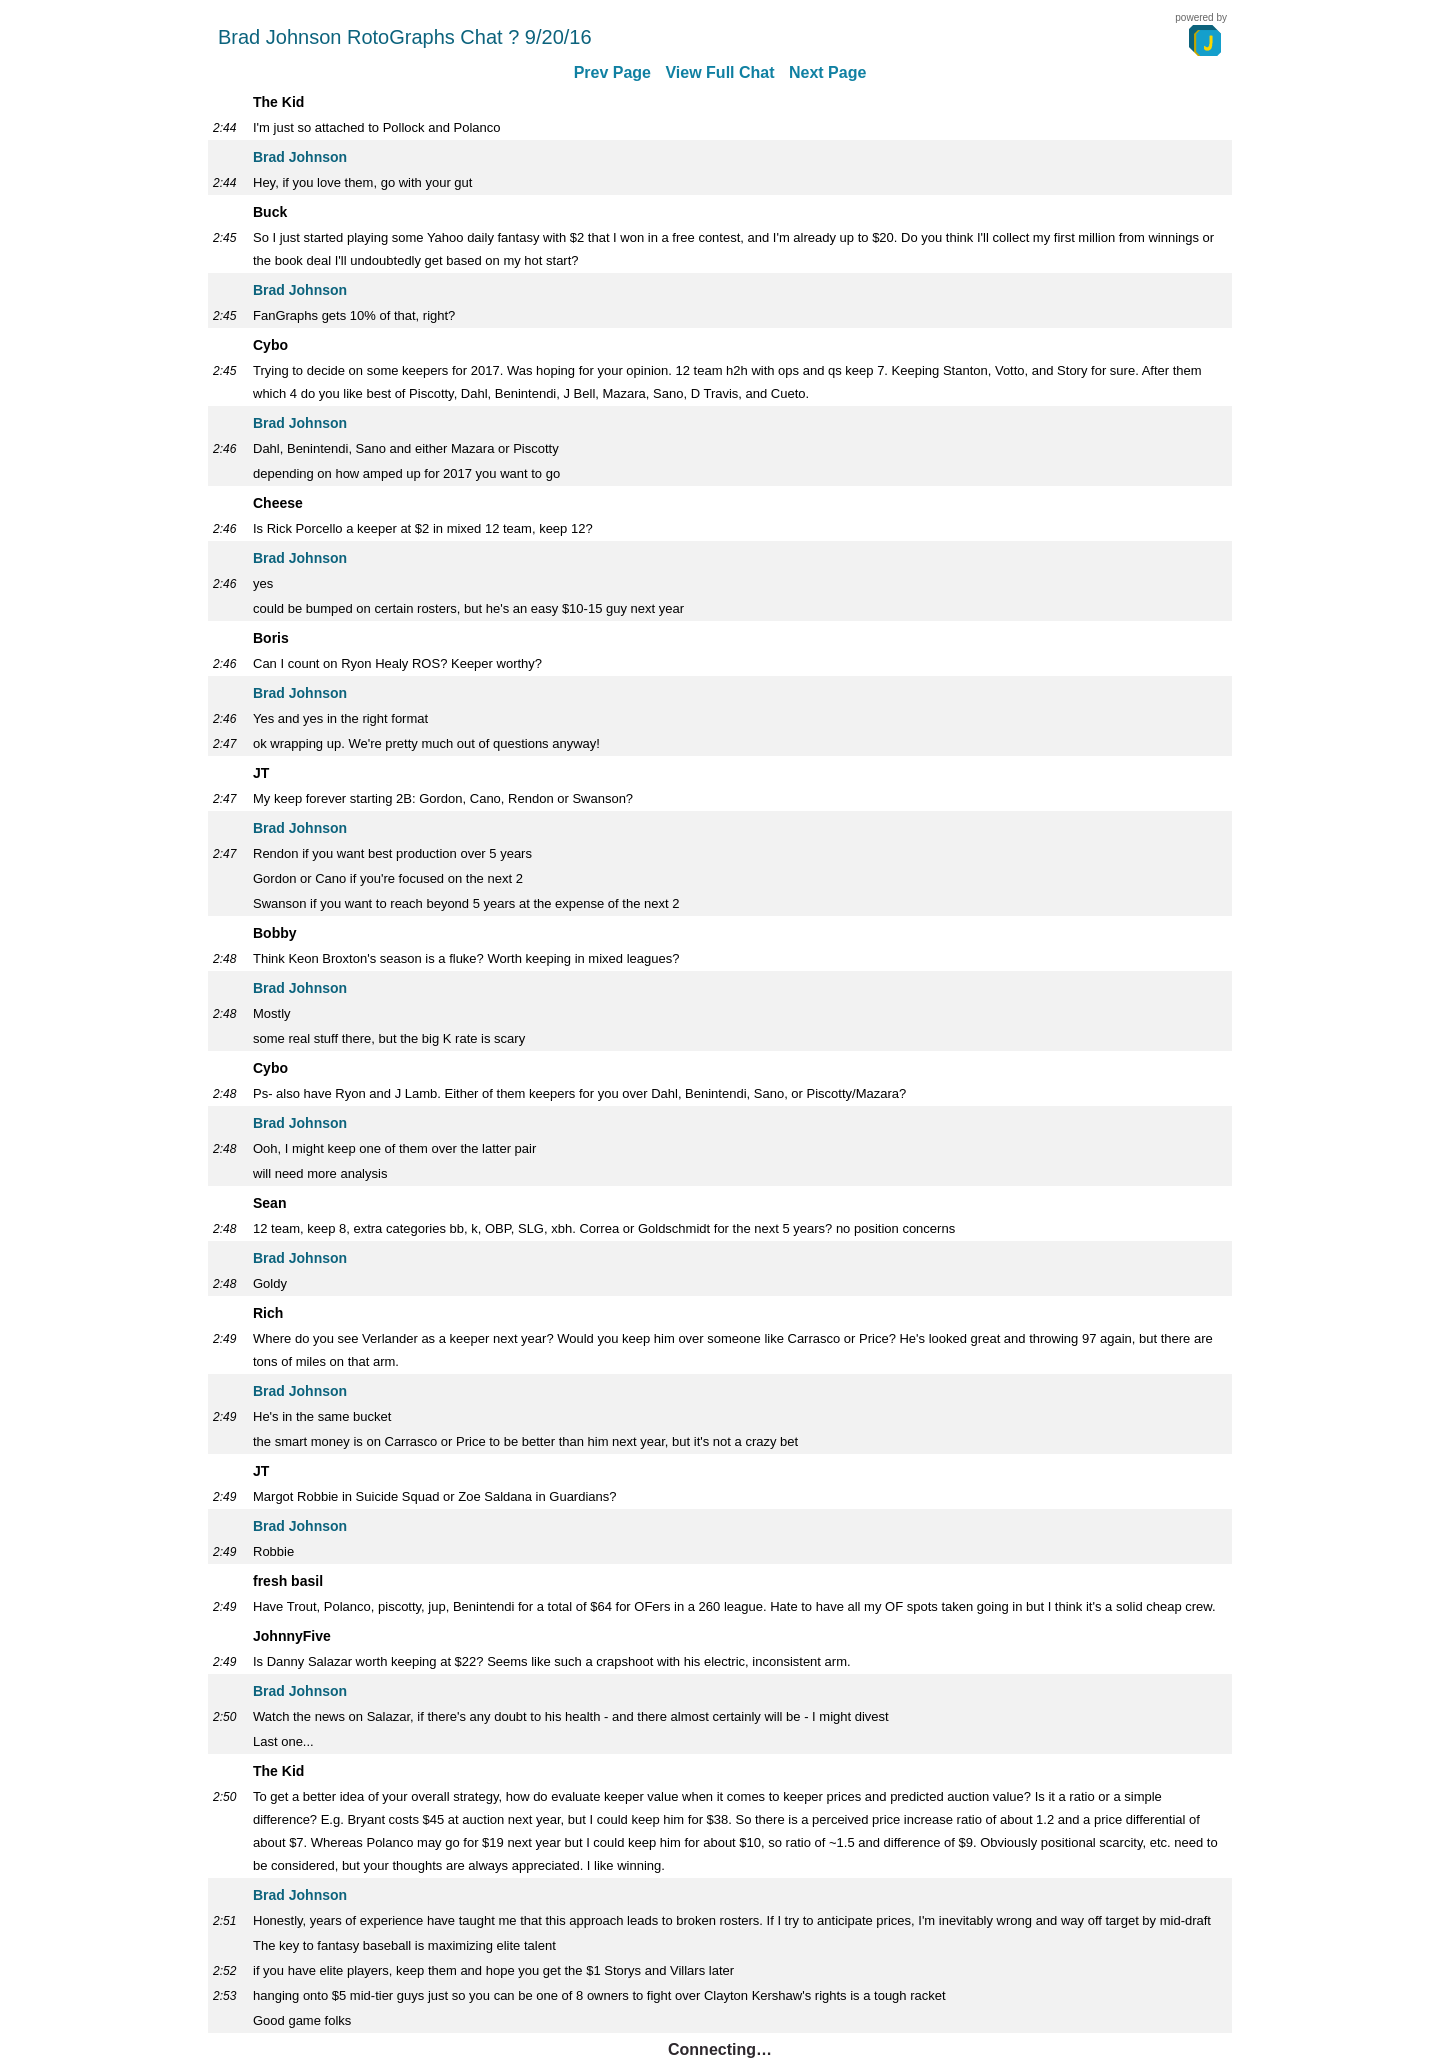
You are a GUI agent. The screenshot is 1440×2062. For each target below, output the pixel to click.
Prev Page (612, 72)
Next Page (827, 72)
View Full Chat (719, 72)
